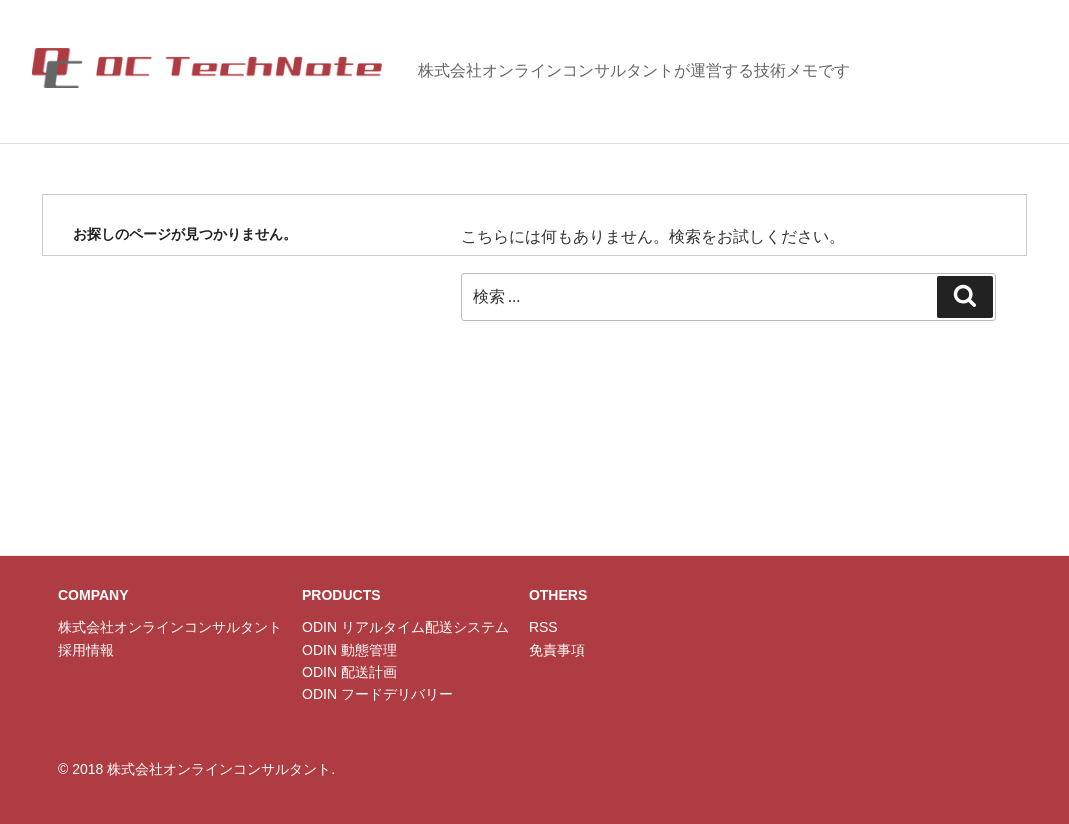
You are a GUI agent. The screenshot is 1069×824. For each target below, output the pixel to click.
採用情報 (86, 650)
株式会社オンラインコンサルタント (170, 627)
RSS (543, 627)
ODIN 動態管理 (349, 650)
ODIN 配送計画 (349, 672)
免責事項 (557, 650)
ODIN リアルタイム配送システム (405, 627)
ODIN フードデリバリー (377, 694)
